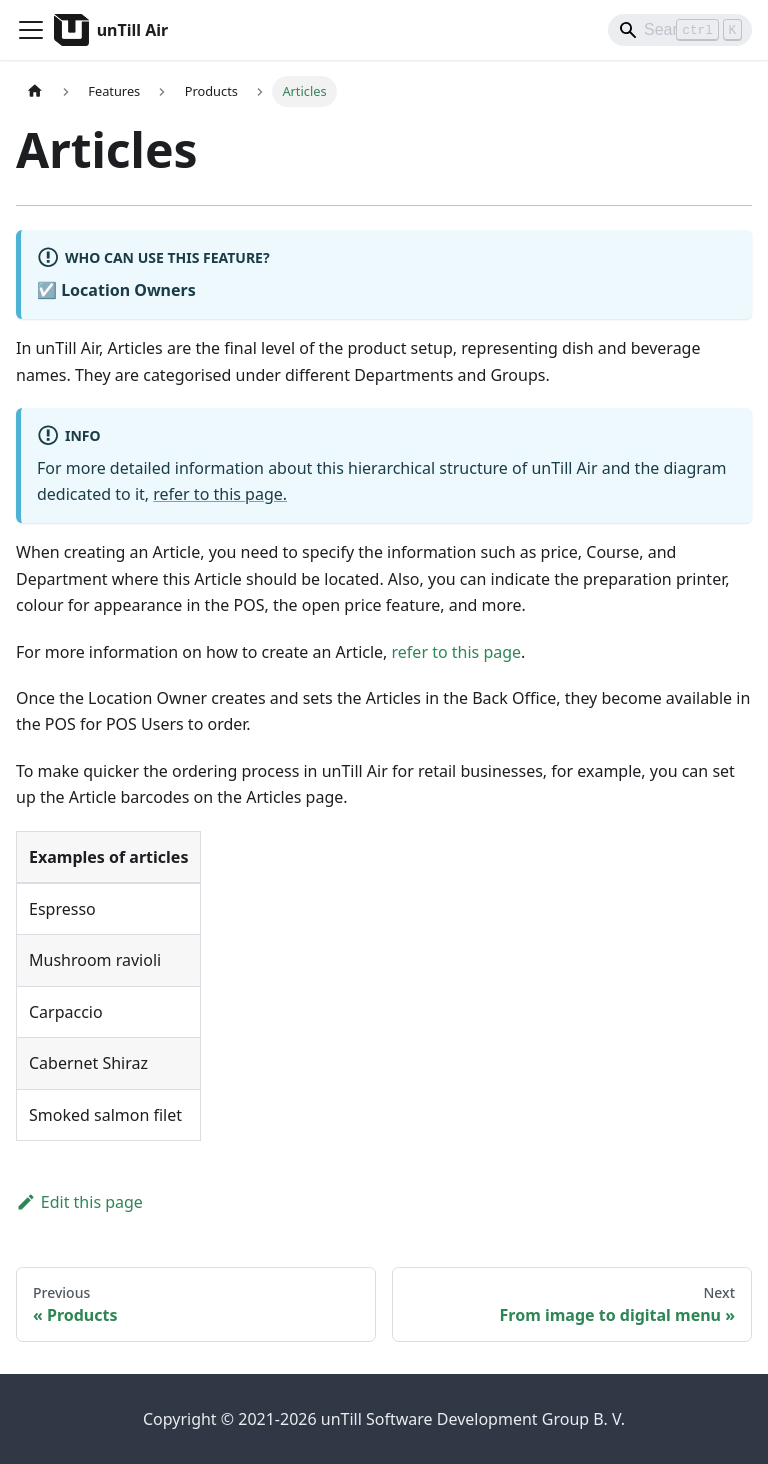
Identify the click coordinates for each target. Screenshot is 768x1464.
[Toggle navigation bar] (31, 30)
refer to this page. (220, 494)
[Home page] (35, 91)
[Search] (680, 30)
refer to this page (457, 652)
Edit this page (79, 1202)
